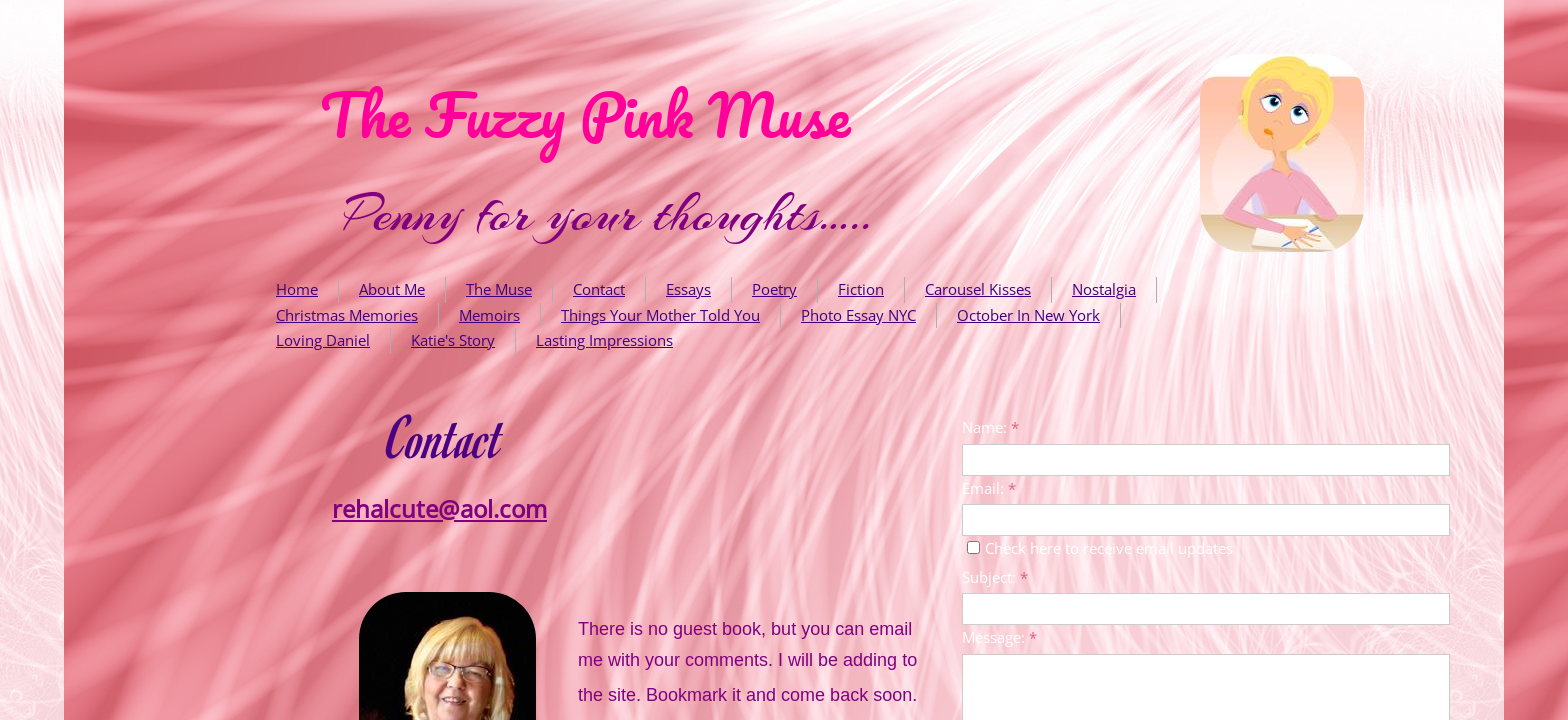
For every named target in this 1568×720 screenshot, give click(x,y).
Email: (989, 488)
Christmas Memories (347, 315)
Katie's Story (453, 340)
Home (297, 289)
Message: (999, 637)
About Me (392, 289)
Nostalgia (1104, 289)
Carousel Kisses (978, 289)
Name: (990, 427)
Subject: (995, 577)
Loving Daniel (323, 340)
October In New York (1028, 315)
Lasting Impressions (604, 340)
